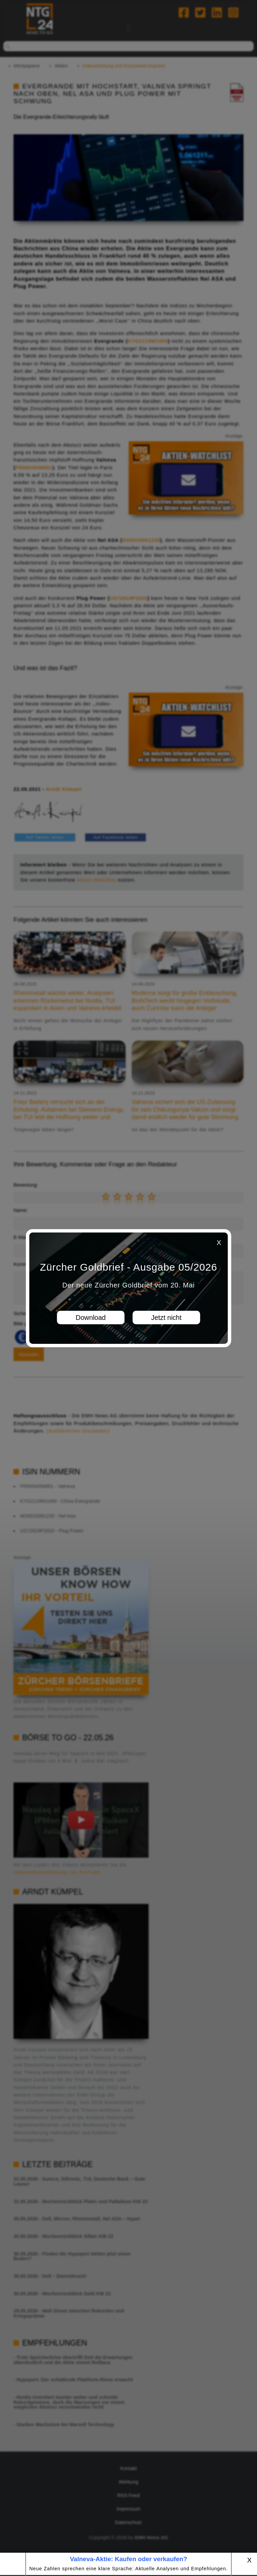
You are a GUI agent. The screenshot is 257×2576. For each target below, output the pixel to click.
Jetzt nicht (166, 1317)
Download (91, 1317)
